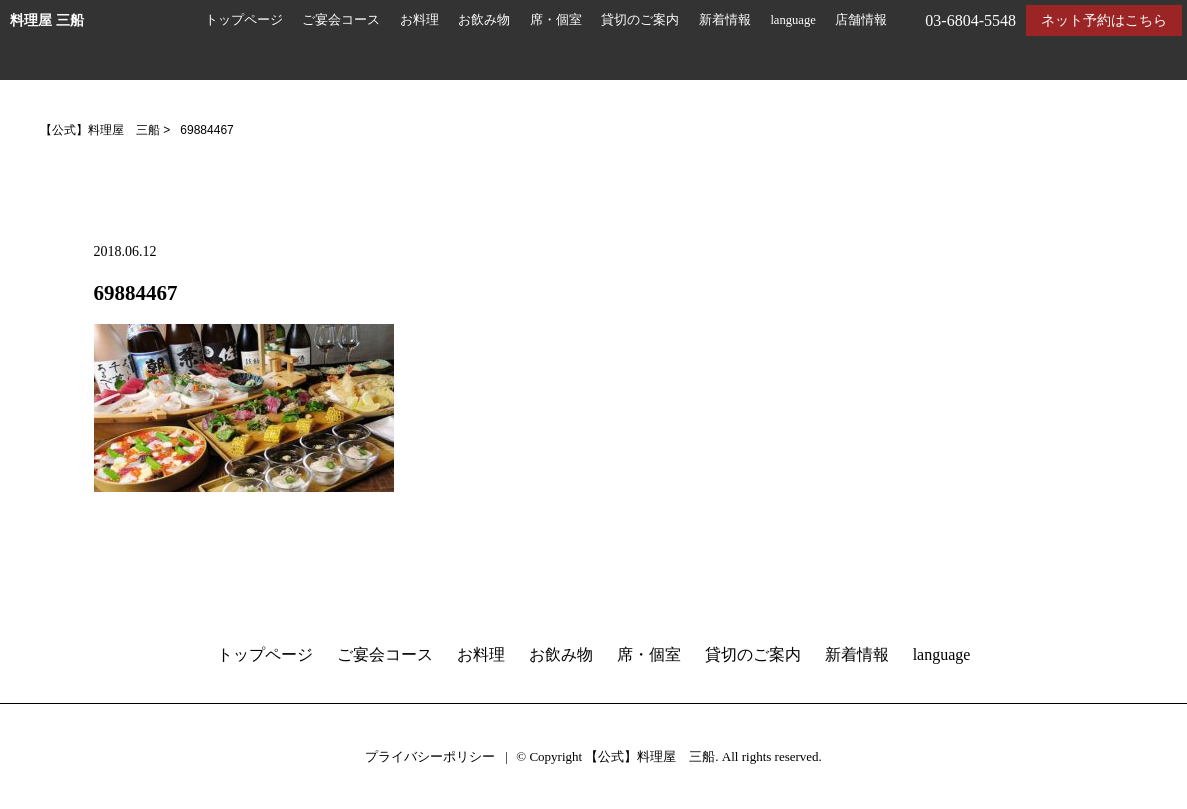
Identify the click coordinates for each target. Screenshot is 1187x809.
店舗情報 (861, 20)
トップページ (244, 20)
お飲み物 (484, 20)
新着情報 (725, 20)
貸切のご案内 (640, 20)
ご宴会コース (341, 20)
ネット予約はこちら (1104, 20)
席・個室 (556, 20)
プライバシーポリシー (430, 756)
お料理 (419, 20)
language (792, 20)
